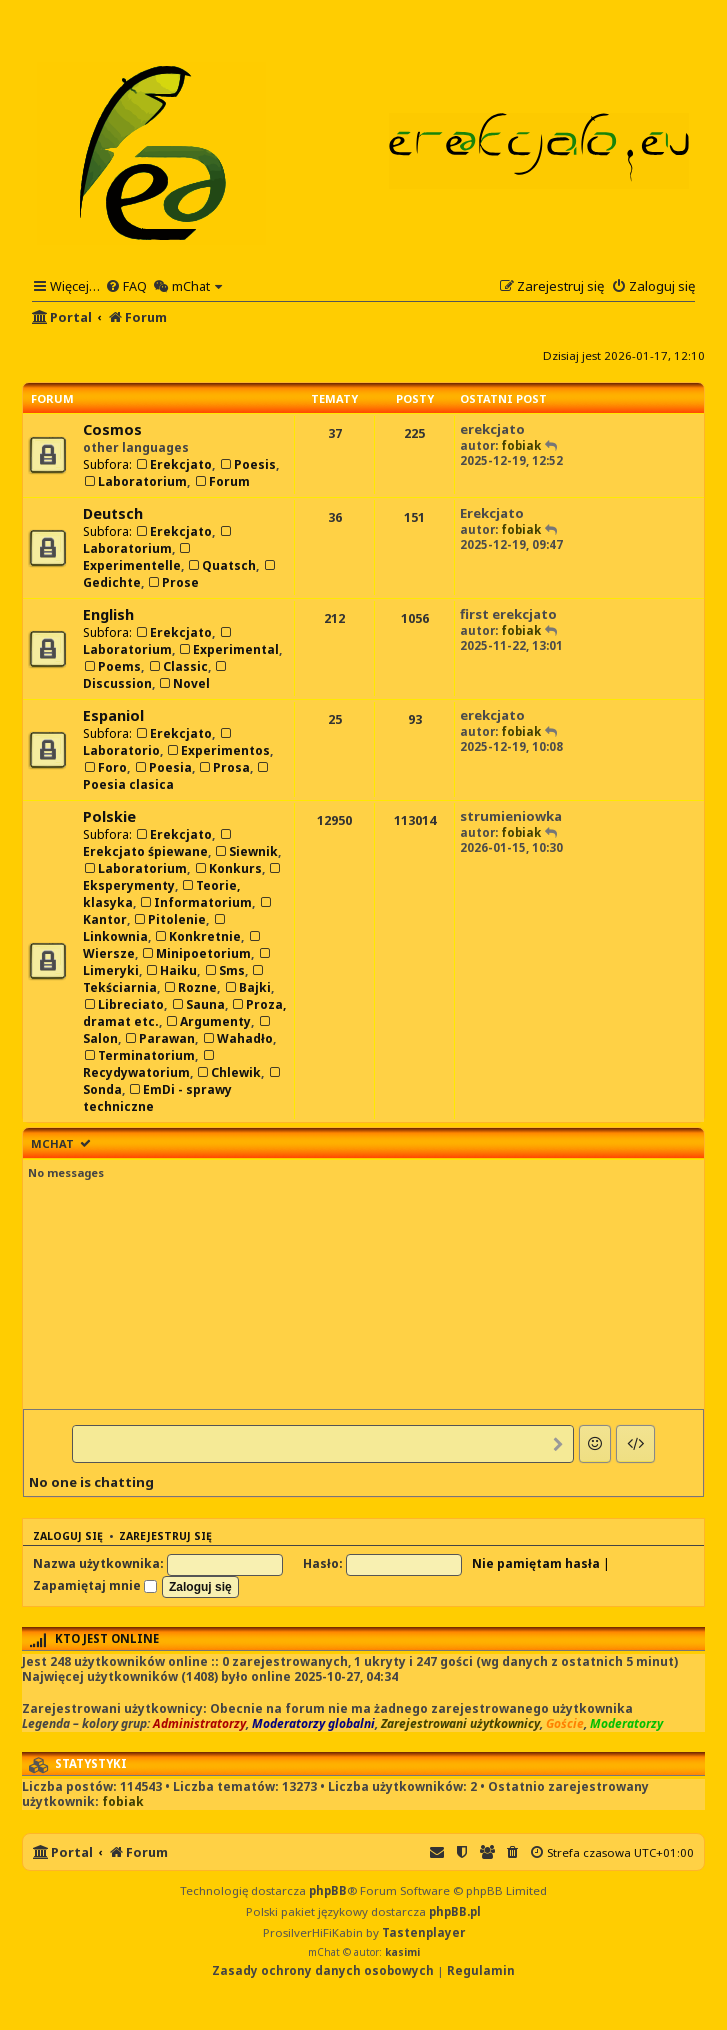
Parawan (159, 1038)
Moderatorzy (626, 1724)
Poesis (246, 464)
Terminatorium (139, 1055)
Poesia (162, 767)
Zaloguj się (68, 1536)
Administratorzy (199, 1724)
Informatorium (195, 902)
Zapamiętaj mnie (95, 1585)
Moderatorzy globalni (313, 1724)
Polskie (109, 816)
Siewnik (246, 851)
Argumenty (208, 1021)
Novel (184, 683)
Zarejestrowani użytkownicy (460, 1724)
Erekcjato (173, 464)
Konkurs (227, 868)
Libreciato (123, 1004)
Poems (112, 666)
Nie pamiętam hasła (536, 1563)
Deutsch (113, 513)
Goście (565, 1724)
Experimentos (218, 750)
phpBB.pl (455, 1911)
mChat (52, 1143)
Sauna (197, 1004)
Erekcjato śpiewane (158, 844)
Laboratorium (135, 481)
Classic (177, 666)
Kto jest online (107, 1638)
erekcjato (492, 429)
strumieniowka (511, 816)
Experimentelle (138, 558)
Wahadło (236, 1038)
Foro (105, 767)
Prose (173, 582)
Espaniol (113, 715)
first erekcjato (508, 614)
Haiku (171, 970)
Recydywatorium (150, 1065)
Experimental (228, 649)
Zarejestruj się (165, 1536)
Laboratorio (158, 743)
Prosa (224, 767)
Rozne (190, 987)
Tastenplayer (423, 1932)
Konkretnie (197, 936)
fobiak (521, 445)
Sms (223, 970)
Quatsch (221, 565)
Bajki (246, 987)
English (108, 614)
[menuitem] (126, 286)
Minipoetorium (196, 953)
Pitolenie (169, 919)
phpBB (328, 1890)
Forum (221, 481)
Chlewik (228, 1072)
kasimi (402, 1952)
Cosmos (112, 429)
